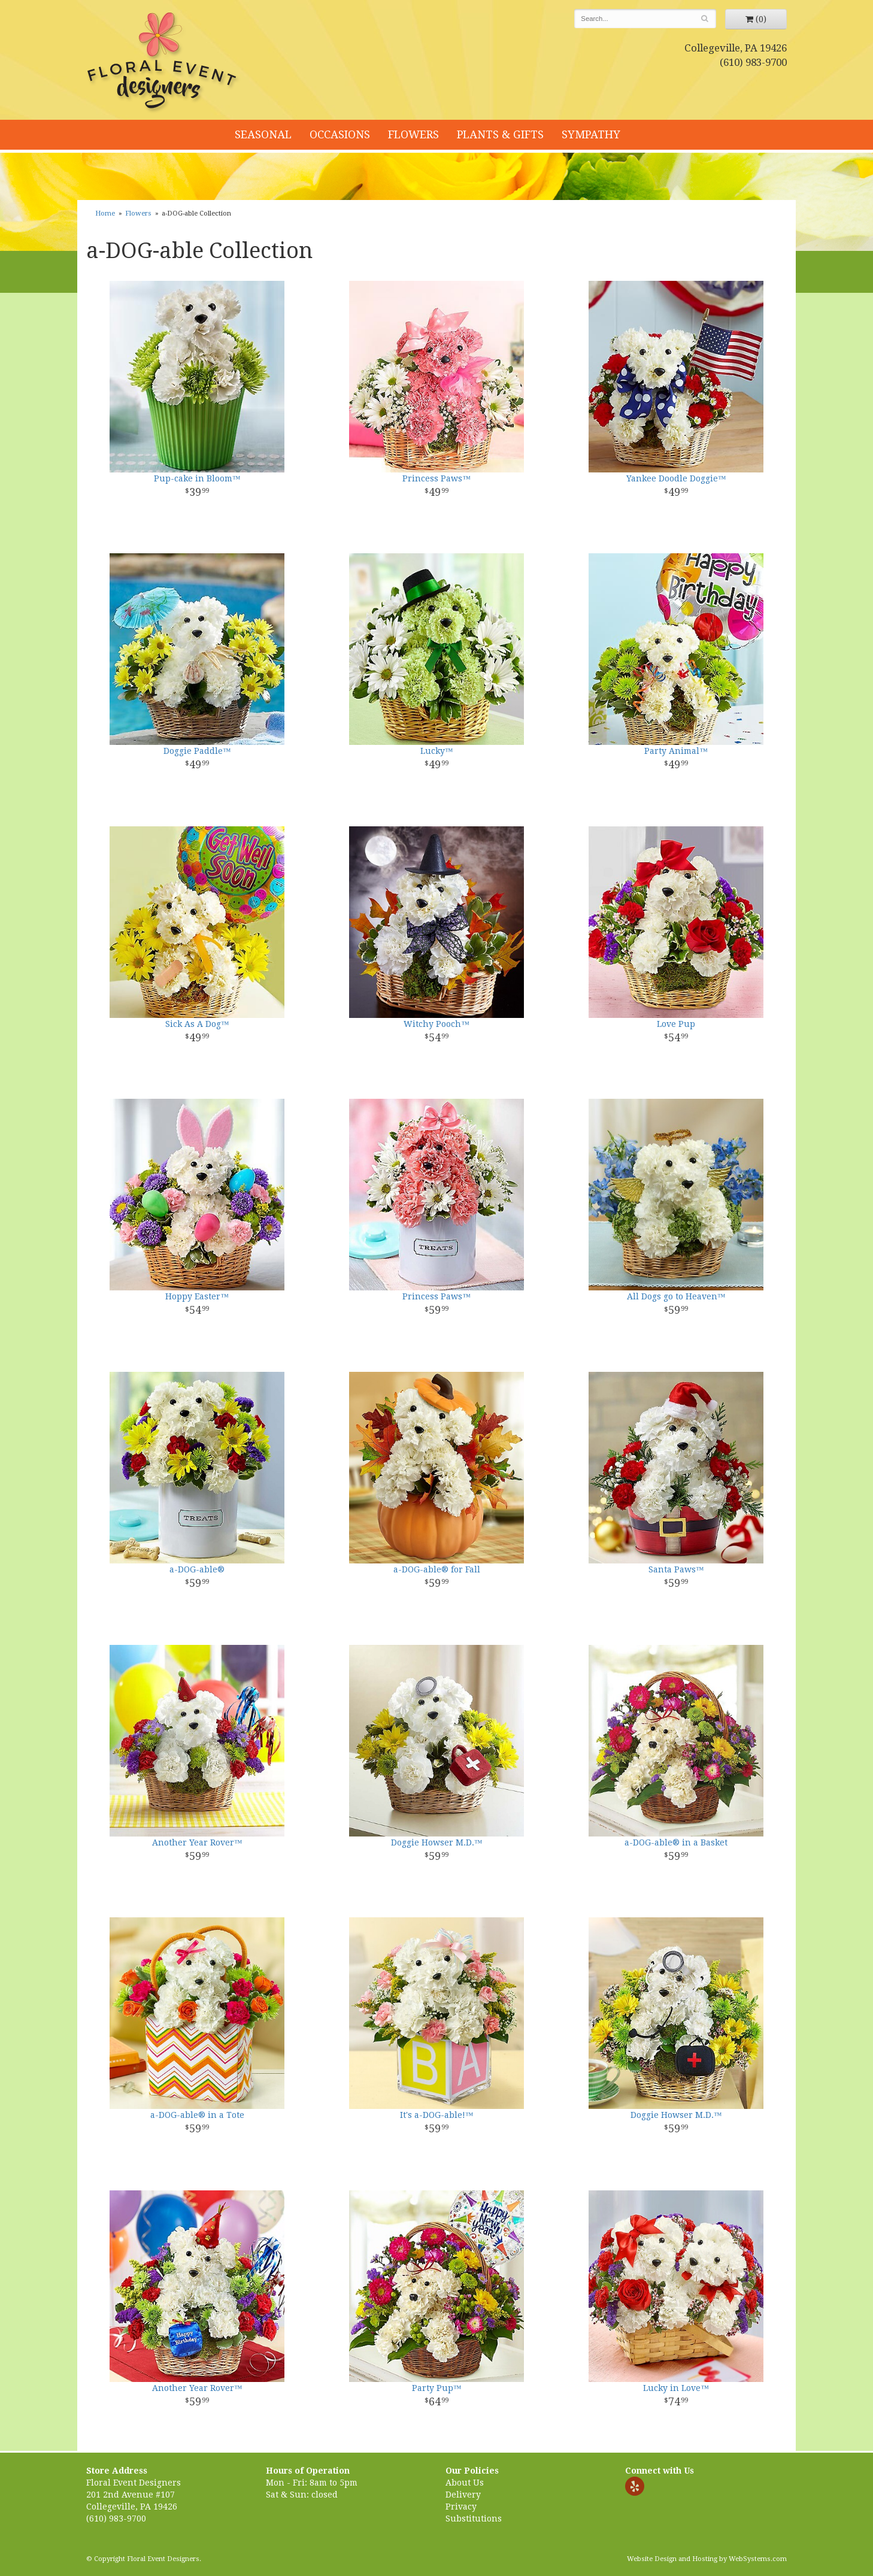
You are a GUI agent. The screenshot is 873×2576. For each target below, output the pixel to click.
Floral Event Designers (163, 63)
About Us (464, 2482)
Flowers (413, 134)
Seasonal (263, 134)
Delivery (463, 2494)
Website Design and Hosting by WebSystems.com (707, 2559)
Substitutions (473, 2518)
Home (105, 213)
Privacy (461, 2506)
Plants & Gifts (500, 134)
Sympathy (591, 134)
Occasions (340, 134)
